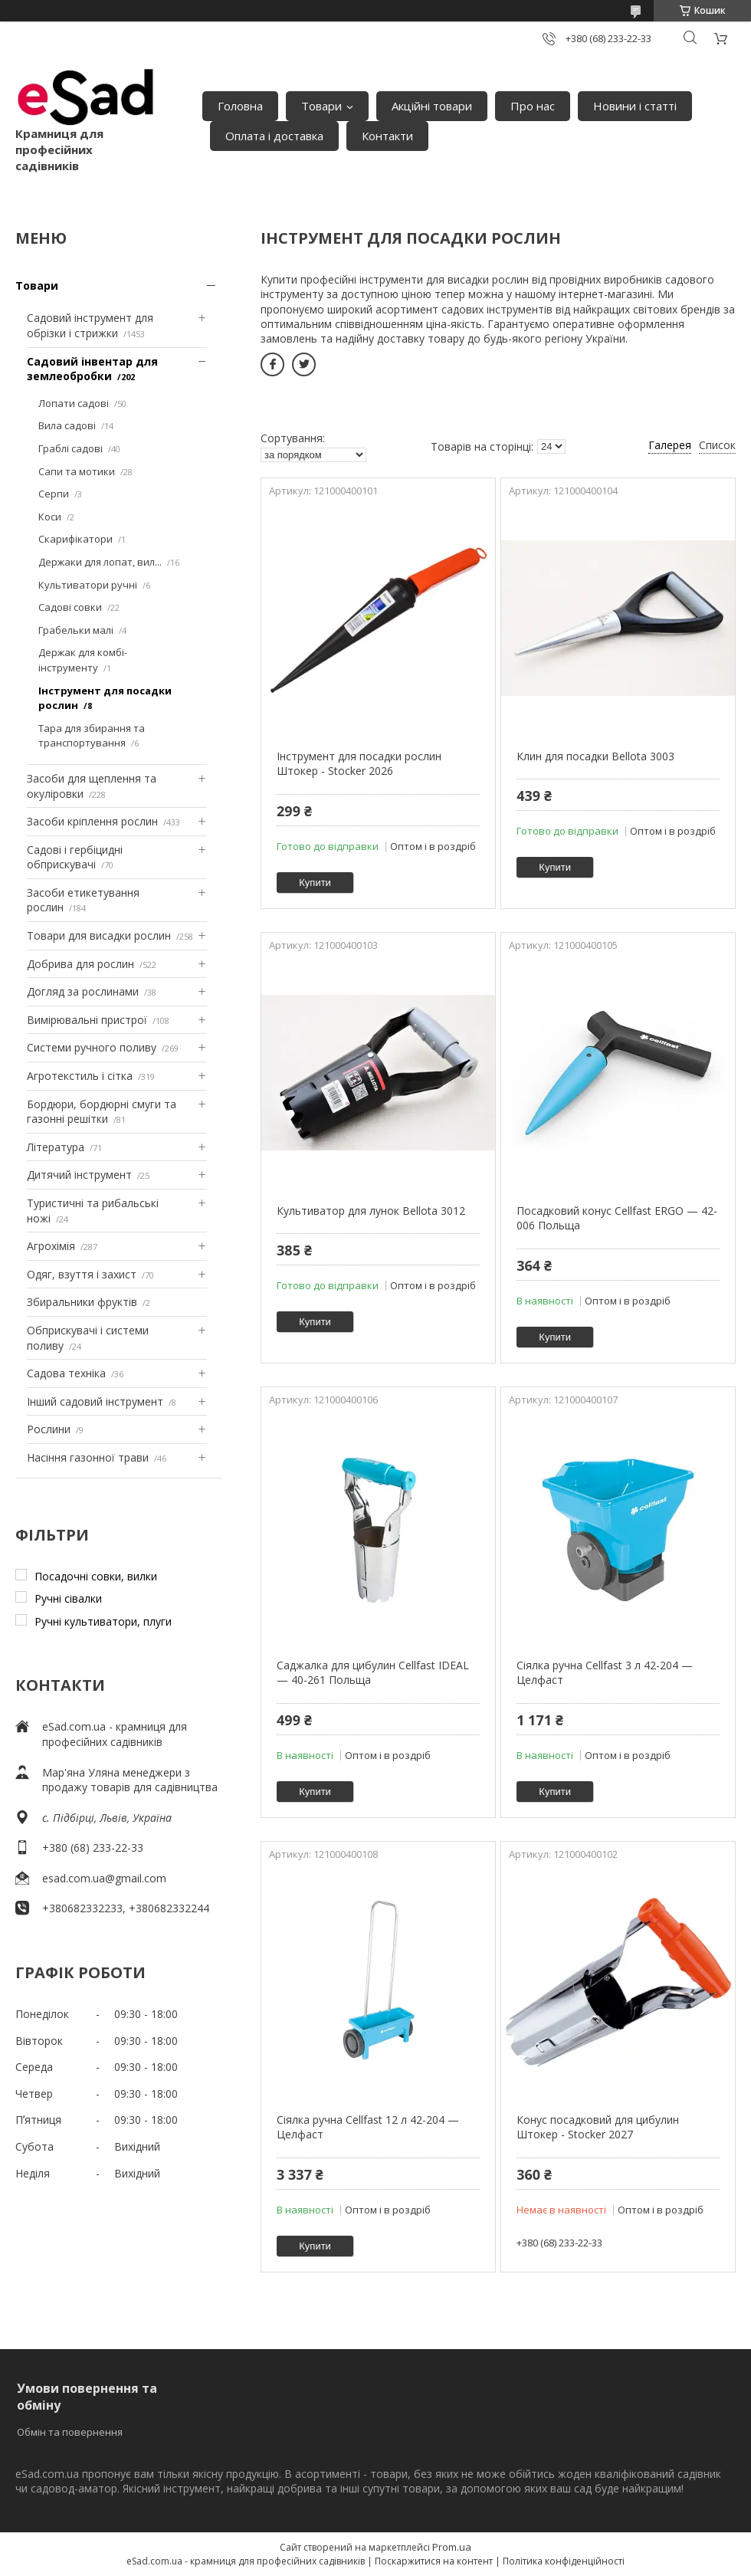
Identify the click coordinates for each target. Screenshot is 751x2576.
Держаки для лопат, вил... (100, 562)
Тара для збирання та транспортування (91, 735)
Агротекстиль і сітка (80, 1075)
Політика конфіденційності (564, 2561)
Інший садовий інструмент (95, 1401)
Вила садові (67, 425)
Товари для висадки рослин (99, 935)
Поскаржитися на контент (434, 2561)
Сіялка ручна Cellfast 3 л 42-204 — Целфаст (605, 1673)
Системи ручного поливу (91, 1047)
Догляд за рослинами (83, 991)
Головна (240, 105)
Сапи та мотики (76, 471)
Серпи (53, 493)
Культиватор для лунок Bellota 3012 (371, 1210)
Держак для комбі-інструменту (82, 659)
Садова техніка (66, 1373)
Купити (315, 882)
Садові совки (70, 607)
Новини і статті (635, 105)
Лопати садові (73, 403)
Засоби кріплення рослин (92, 821)
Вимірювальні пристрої (87, 1019)
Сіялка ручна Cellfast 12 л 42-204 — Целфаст (368, 2127)
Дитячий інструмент (79, 1174)
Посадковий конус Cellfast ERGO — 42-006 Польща (617, 1218)
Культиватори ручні (87, 585)
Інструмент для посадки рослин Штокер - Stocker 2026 (359, 764)
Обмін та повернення (70, 2432)
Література (55, 1147)
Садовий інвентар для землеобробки (92, 369)
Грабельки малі (75, 630)
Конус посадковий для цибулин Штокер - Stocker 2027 (598, 2127)
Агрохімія (51, 1246)
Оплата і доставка (274, 135)
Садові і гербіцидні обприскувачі (75, 857)
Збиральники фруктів (82, 1302)
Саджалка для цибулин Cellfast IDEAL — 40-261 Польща (373, 1673)
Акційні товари (432, 105)
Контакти (387, 135)
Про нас (532, 105)
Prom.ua (451, 2547)
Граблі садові (70, 448)
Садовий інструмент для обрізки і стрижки (90, 325)
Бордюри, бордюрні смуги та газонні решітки (101, 1112)
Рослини (49, 1429)
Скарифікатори (75, 539)
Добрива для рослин (80, 964)
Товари (321, 105)
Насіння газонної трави (88, 1457)
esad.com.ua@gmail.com (104, 1878)
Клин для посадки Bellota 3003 (595, 756)
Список (717, 445)
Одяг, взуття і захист (81, 1274)
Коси (49, 516)
